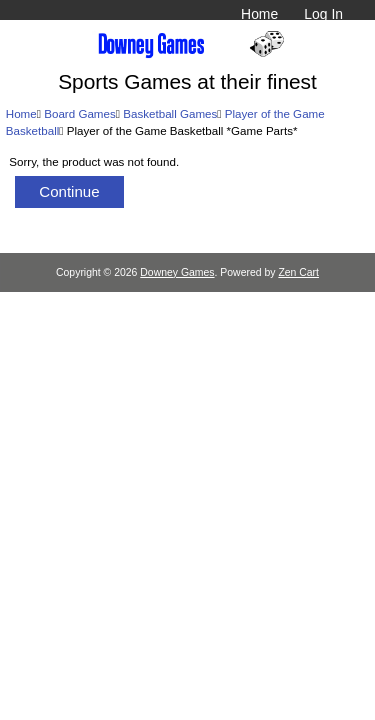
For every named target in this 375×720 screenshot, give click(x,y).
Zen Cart (298, 272)
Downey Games (177, 272)
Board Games (80, 113)
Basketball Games (170, 113)
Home (259, 14)
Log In (323, 14)
